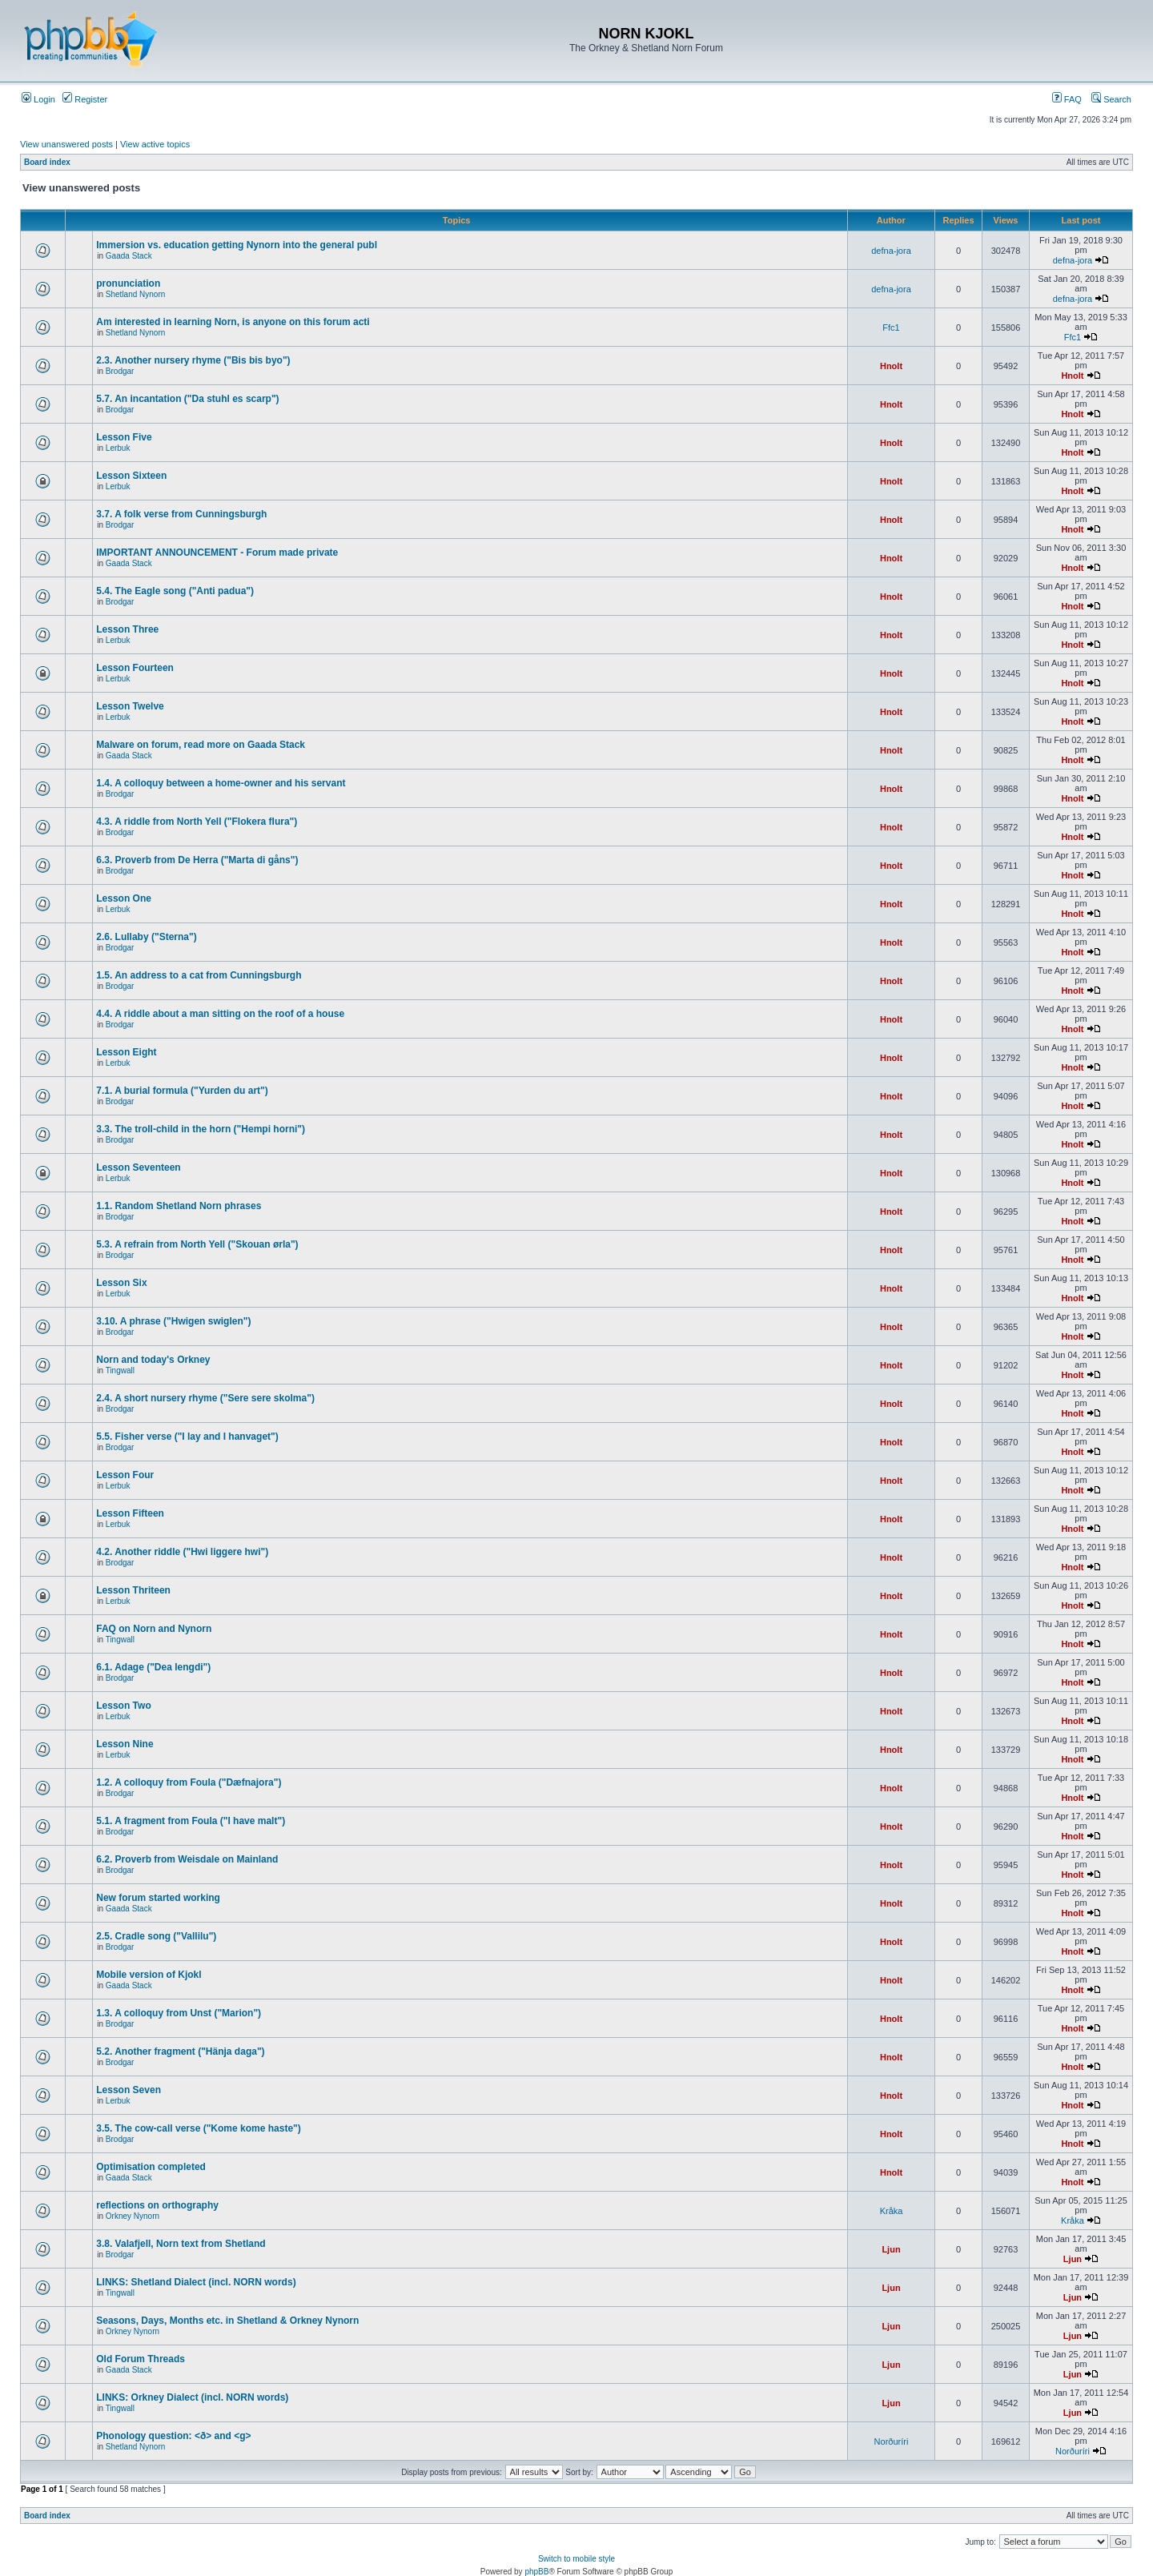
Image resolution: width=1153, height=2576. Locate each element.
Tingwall (120, 1370)
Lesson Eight (126, 1052)
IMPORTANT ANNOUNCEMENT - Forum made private (217, 552)
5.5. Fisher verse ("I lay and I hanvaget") (187, 1436)
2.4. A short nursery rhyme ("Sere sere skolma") (205, 1398)
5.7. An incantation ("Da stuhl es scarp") (187, 398)
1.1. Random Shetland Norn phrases (178, 1206)
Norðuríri (891, 2441)
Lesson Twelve (129, 706)
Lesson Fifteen (130, 1513)
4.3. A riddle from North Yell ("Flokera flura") (196, 821)
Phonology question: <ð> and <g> (173, 2435)
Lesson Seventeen (138, 1167)
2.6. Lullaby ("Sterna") (146, 936)
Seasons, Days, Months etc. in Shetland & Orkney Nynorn (227, 2320)
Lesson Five (123, 437)
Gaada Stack (129, 255)
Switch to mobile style (576, 2558)
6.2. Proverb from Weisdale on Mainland (187, 1859)
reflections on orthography (157, 2205)
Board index (47, 162)
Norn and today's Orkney (153, 1359)
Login (38, 99)
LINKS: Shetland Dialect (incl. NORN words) (195, 2282)
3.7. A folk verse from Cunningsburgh (181, 514)
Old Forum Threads (140, 2359)
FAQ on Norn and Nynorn (153, 1628)
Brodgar (120, 371)
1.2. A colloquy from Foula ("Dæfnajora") (188, 1782)
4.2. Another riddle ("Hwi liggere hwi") (182, 1551)
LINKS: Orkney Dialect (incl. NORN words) (192, 2397)
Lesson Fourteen (135, 667)
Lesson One (123, 898)
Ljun (891, 2249)
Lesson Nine (124, 1744)
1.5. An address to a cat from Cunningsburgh (198, 975)
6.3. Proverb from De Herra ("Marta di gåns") (197, 860)
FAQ (1067, 99)
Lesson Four (125, 1475)
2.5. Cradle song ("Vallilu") (156, 1936)
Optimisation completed (151, 2166)
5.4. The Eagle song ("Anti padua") (175, 591)
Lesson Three (127, 629)
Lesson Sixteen (131, 475)
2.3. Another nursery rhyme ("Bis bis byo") (193, 360)
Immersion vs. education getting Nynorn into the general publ (236, 245)
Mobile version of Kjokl (148, 1974)
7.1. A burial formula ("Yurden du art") (182, 1090)
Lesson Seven (128, 2090)
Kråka (891, 2211)
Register (84, 99)
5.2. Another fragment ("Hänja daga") (180, 2051)
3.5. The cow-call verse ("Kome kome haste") (198, 2128)
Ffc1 (890, 327)
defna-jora (891, 250)
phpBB (536, 2571)
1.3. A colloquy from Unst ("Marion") (178, 2013)
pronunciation (128, 283)
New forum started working (158, 1897)
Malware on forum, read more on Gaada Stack (200, 744)
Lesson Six (121, 1282)
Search (1111, 99)
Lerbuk (118, 448)
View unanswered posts (66, 144)
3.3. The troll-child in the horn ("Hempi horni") (200, 1129)
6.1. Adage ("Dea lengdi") (153, 1667)
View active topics (155, 144)
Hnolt (891, 366)
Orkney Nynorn (132, 2216)
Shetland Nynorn (136, 294)
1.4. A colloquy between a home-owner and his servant (220, 783)
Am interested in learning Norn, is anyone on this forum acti (232, 322)
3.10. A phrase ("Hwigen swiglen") (173, 1321)
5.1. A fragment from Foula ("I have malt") (190, 1821)
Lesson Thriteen (133, 1590)
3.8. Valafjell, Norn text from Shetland (180, 2243)
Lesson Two (123, 1705)
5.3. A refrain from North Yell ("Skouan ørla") (197, 1244)
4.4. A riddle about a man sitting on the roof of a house (220, 1013)
